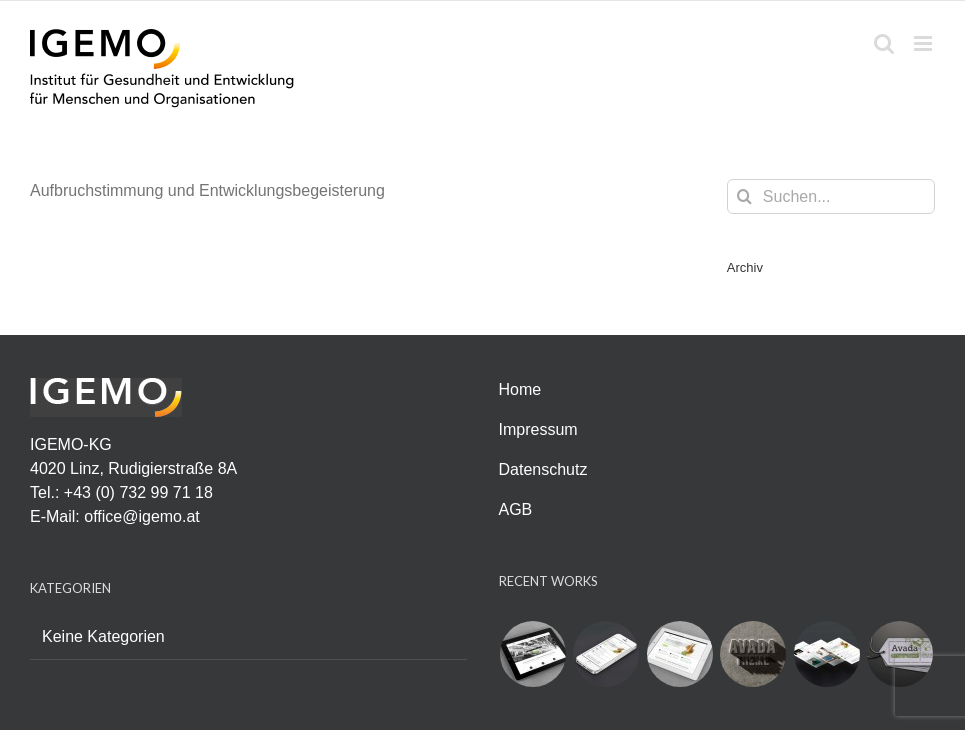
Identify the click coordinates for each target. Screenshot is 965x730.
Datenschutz (543, 469)
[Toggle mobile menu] (924, 43)
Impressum (538, 429)
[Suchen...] (831, 196)
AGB (516, 509)
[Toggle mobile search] (884, 43)
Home (520, 389)
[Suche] (744, 196)
